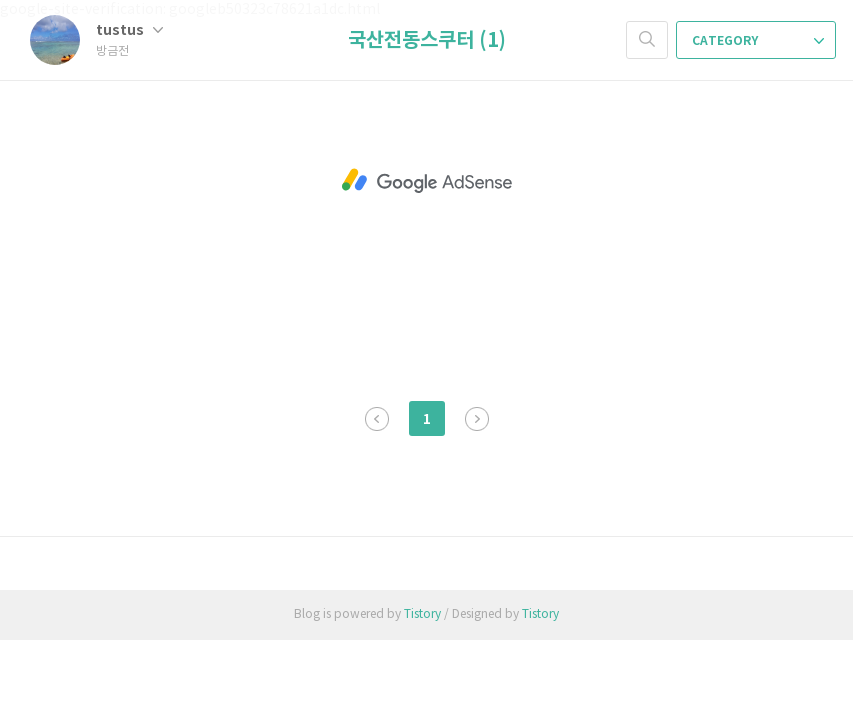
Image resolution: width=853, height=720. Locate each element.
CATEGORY (758, 41)
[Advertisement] (426, 181)
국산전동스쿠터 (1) (427, 41)
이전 (377, 419)
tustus (129, 30)
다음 (477, 419)
